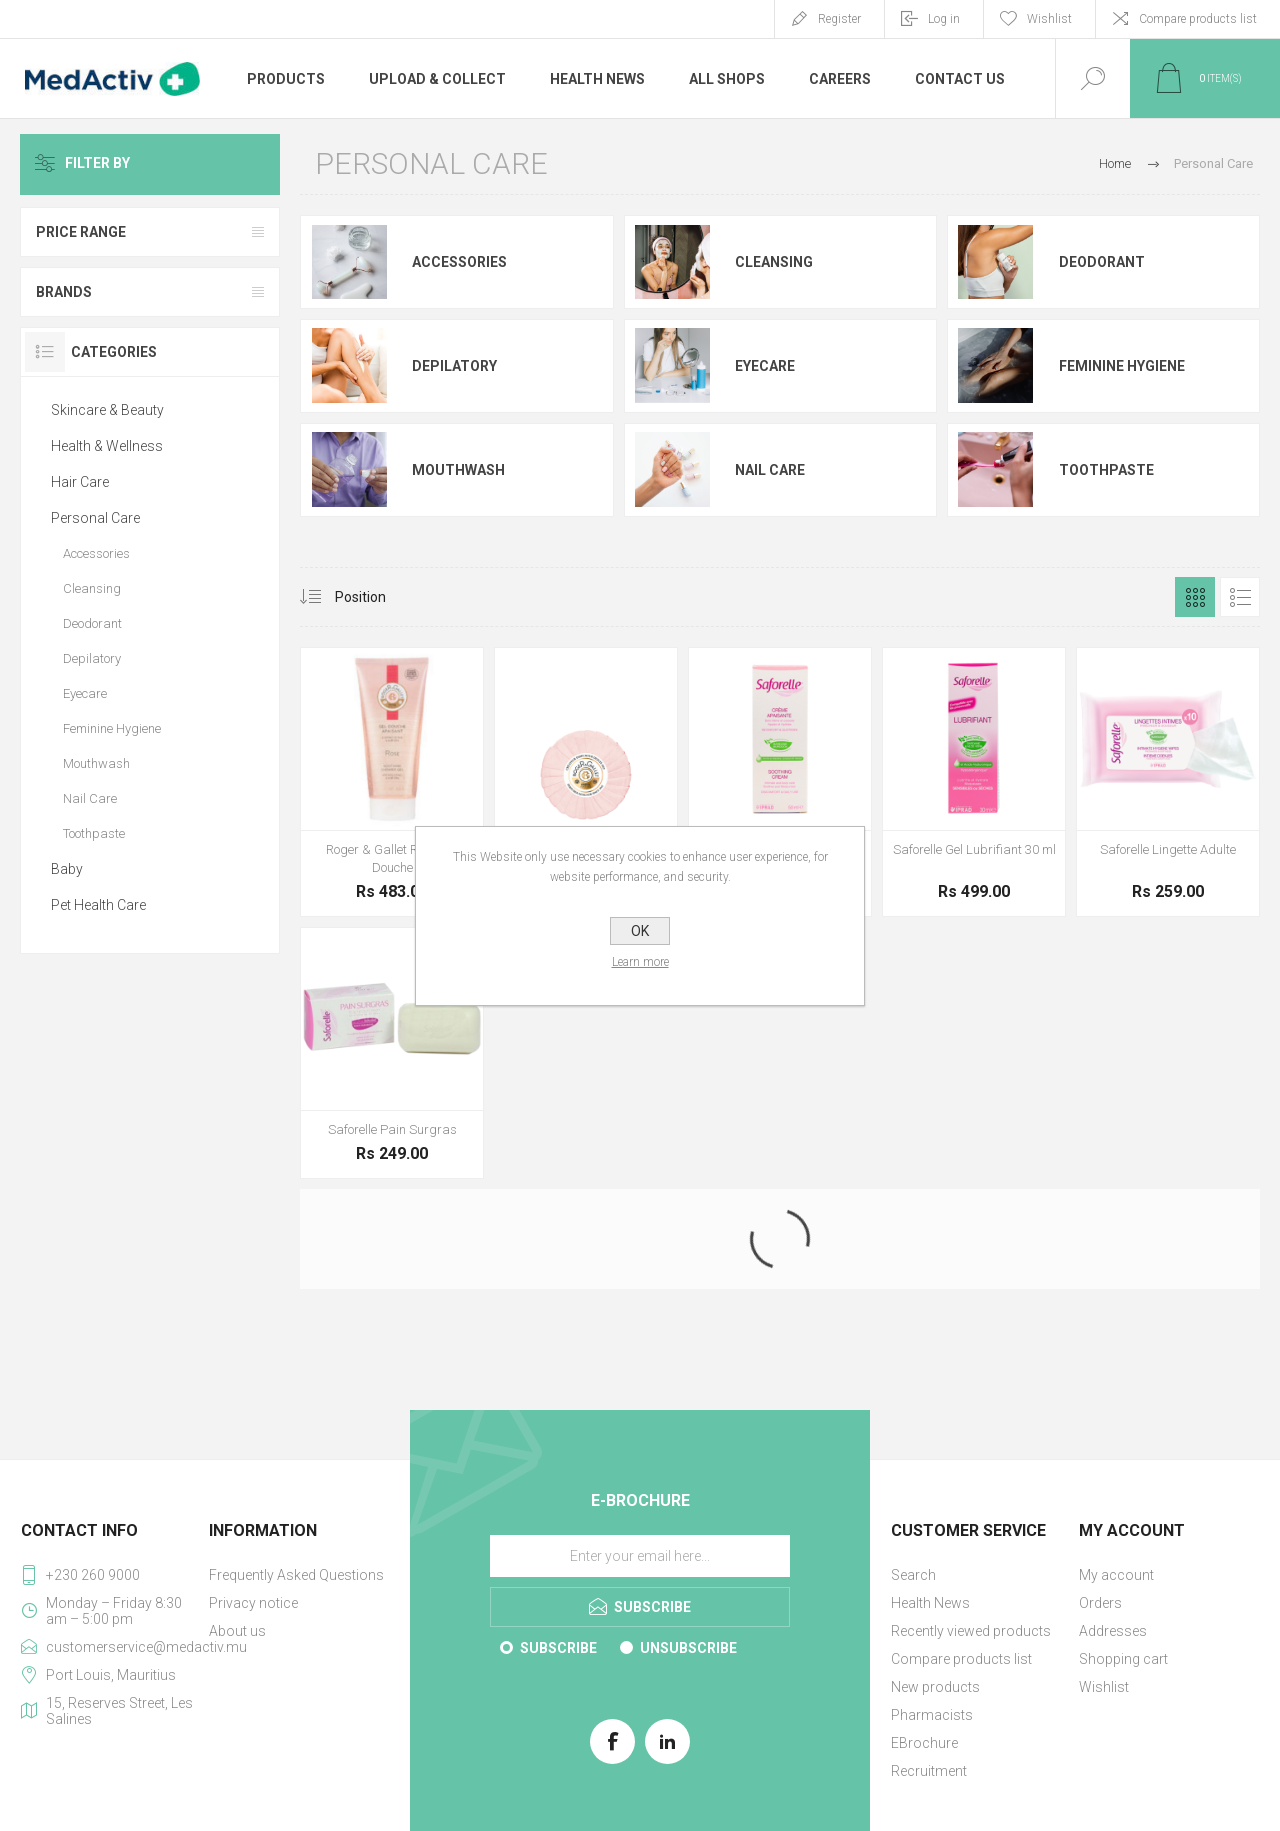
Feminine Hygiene (1122, 366)
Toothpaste (1106, 470)
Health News (930, 1603)
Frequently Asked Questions (296, 1575)
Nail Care (770, 470)
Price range (81, 232)
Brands (64, 292)
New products (935, 1687)
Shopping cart (1123, 1659)
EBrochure (924, 1743)
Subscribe (558, 1648)
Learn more (640, 962)
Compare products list (1198, 19)
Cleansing (774, 262)
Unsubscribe (688, 1648)
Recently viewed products (971, 1631)
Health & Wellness (107, 446)
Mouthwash (458, 470)
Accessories (459, 262)
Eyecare (765, 366)
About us (237, 1631)
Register (839, 19)
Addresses (1113, 1631)
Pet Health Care (98, 905)
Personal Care (95, 518)
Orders (1100, 1603)
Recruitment (929, 1771)
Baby (67, 869)
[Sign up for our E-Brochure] (640, 1556)
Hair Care (80, 482)
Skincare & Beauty (107, 410)
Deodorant (1102, 262)
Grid (1195, 597)
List (1240, 597)
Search (913, 1575)
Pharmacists (932, 1715)
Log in (944, 19)
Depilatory (454, 366)
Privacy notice (253, 1603)
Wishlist (1104, 1687)
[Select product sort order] (375, 597)
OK (640, 931)
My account (1116, 1575)
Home (1115, 163)
